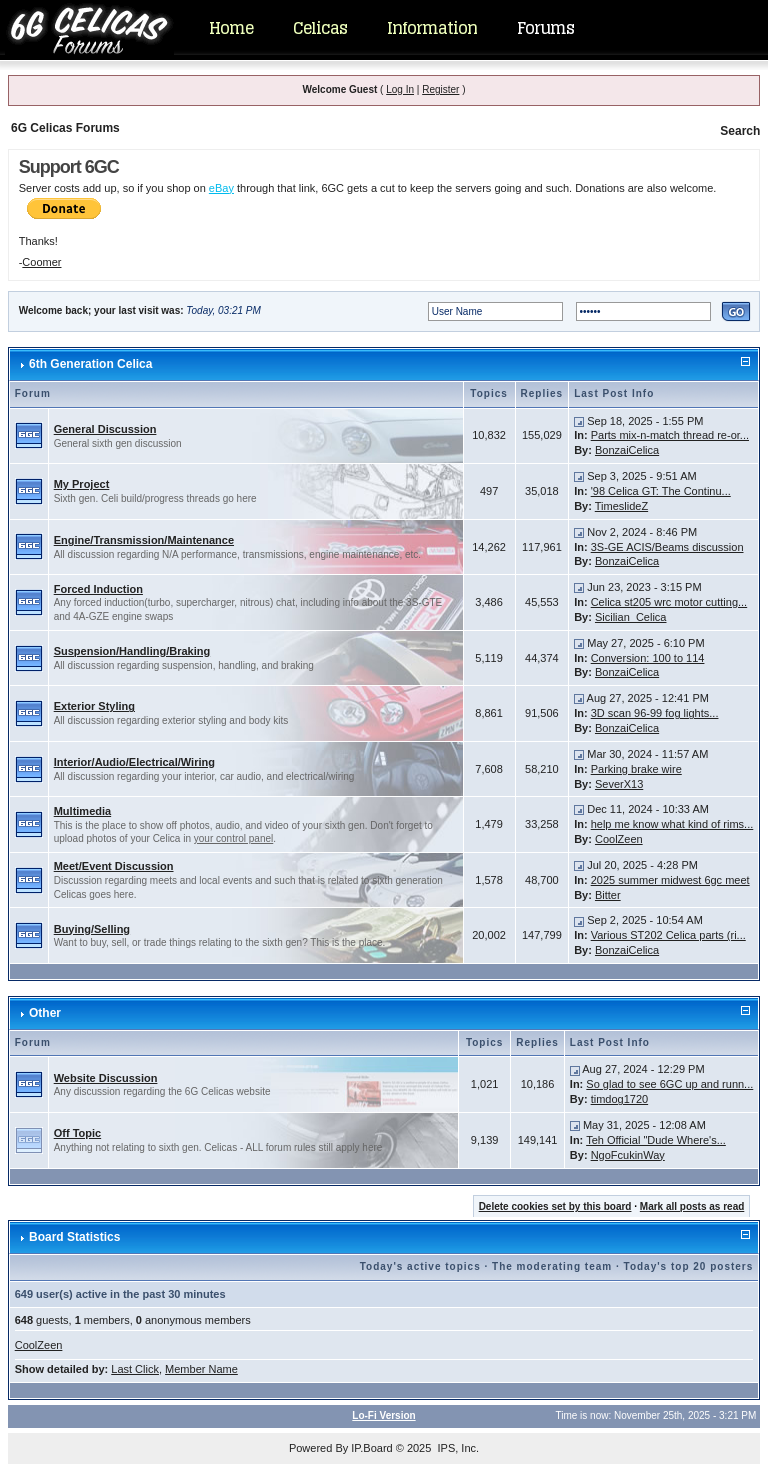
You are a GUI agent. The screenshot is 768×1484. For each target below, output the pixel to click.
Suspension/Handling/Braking (132, 651)
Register (440, 89)
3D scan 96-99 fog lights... (655, 713)
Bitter (608, 895)
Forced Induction (98, 589)
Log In (400, 89)
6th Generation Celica (90, 364)
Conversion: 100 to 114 (648, 658)
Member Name (201, 1369)
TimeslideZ (621, 506)
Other (45, 1013)
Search (740, 131)
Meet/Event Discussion (114, 866)
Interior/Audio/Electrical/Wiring (134, 762)
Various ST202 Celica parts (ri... (668, 935)
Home (231, 28)
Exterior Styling (94, 706)
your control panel (234, 838)
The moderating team (552, 1266)
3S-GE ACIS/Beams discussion (667, 547)
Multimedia (82, 811)
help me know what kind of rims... (672, 824)
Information (432, 28)
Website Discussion (106, 1078)
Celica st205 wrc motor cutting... (669, 602)
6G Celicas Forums (65, 128)
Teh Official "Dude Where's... (656, 1140)
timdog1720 (620, 1099)
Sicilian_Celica (631, 617)
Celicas (320, 28)
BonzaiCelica (627, 450)
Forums (545, 28)
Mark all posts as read (692, 1206)
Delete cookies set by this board (555, 1206)
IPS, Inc (456, 1448)
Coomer (41, 262)
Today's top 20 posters (689, 1266)
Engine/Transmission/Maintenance (144, 540)
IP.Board (371, 1448)
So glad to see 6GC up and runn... (669, 1084)
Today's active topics (420, 1266)
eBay (221, 188)
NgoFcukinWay (628, 1155)
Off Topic (77, 1133)
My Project (82, 484)
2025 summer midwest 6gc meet (670, 880)
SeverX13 (619, 784)
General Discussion (105, 429)
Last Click (135, 1369)
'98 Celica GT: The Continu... (661, 491)
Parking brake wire (636, 769)
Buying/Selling (92, 929)
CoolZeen (619, 839)
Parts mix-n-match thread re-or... (670, 435)
